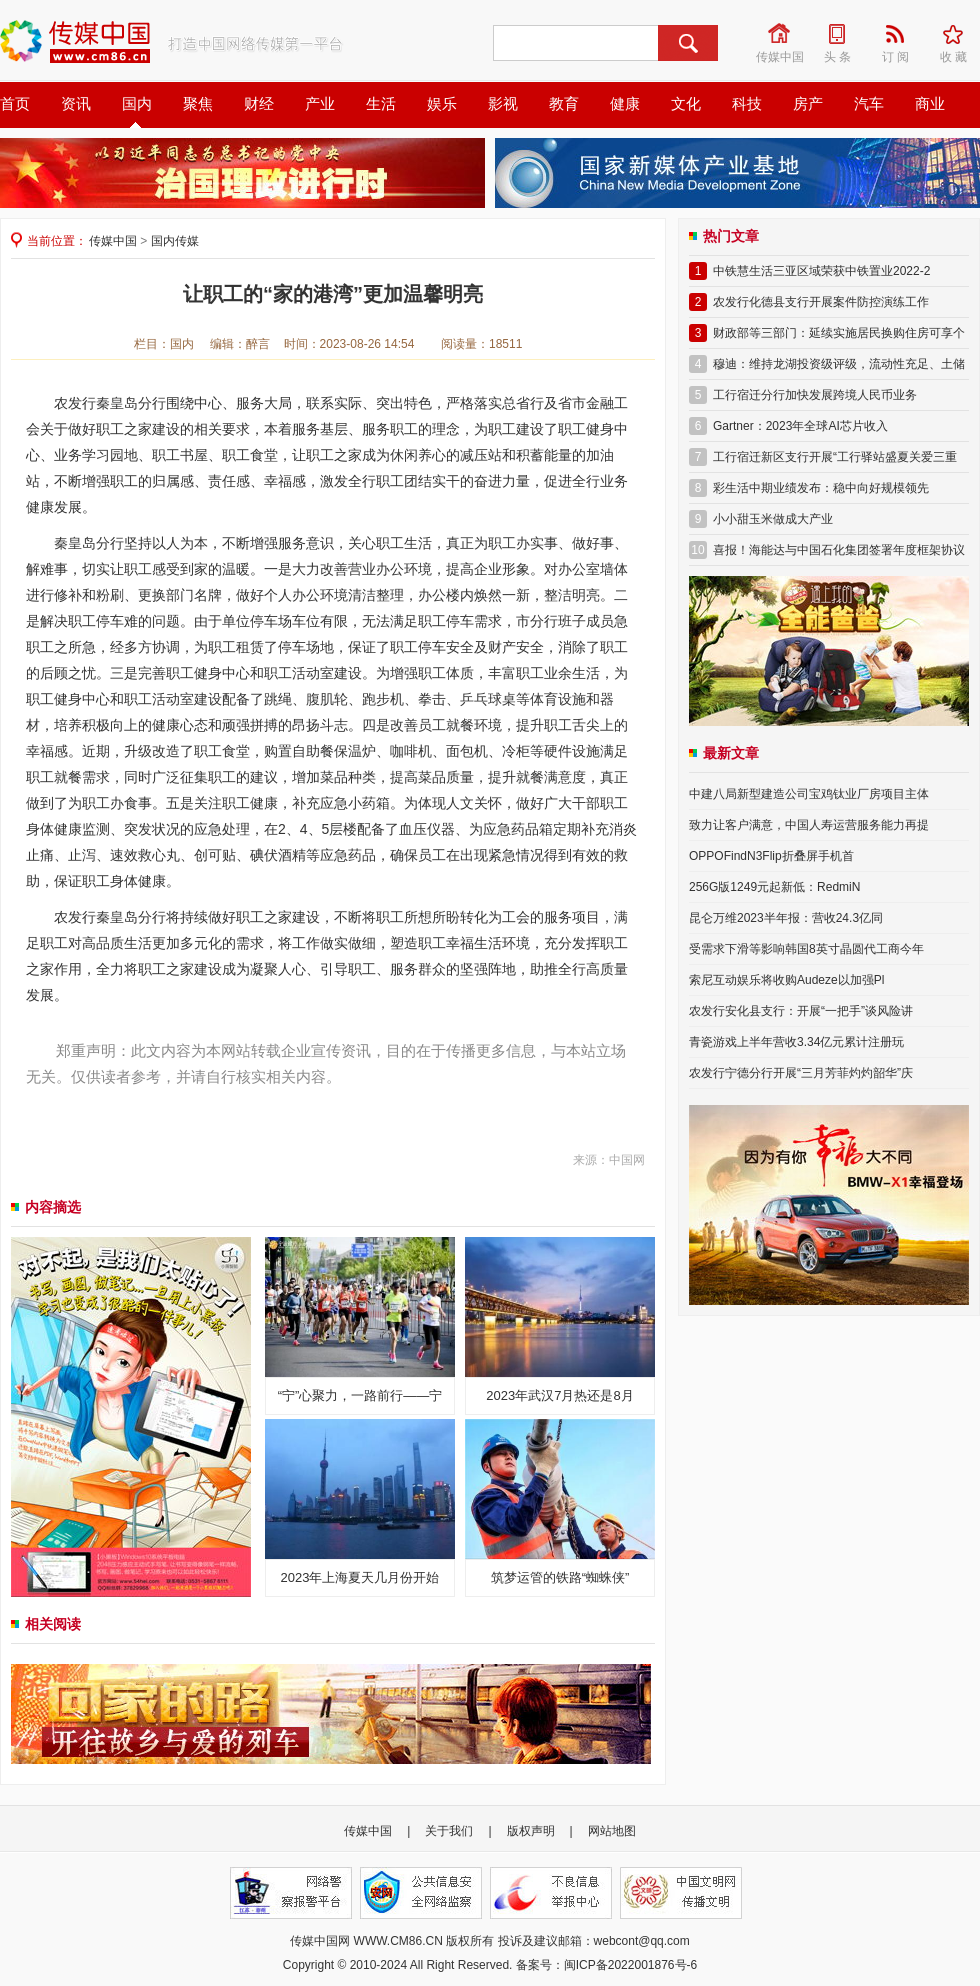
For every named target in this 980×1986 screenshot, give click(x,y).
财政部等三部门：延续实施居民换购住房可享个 (839, 333)
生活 (381, 104)
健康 (625, 104)
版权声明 (531, 1831)
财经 (259, 104)
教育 (564, 104)
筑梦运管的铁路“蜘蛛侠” (560, 1577)
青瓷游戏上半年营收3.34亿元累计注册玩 (796, 1042)
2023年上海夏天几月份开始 (360, 1577)
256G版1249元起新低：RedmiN (774, 887)
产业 (320, 104)
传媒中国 (781, 34)
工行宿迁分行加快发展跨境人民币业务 (815, 395)
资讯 (76, 104)
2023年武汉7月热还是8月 (559, 1395)
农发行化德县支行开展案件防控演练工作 (821, 302)
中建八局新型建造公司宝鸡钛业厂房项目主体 (809, 794)
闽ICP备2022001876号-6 (630, 1965)
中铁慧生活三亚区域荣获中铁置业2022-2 (821, 271)
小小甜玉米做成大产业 (773, 519)
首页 (15, 104)
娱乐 (442, 104)
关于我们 (449, 1831)
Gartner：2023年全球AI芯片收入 (800, 426)
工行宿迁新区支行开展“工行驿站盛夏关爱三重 (835, 457)
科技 (747, 104)
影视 (503, 104)
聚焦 (198, 104)
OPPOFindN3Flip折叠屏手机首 (771, 856)
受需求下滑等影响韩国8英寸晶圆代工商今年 (806, 949)
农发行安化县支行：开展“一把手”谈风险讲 (801, 1011)
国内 (137, 104)
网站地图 (612, 1831)
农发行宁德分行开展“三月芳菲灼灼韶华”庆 (801, 1073)
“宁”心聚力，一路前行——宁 (360, 1395)
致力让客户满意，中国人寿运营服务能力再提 (809, 825)
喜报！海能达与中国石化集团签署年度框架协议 (839, 550)
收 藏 (960, 34)
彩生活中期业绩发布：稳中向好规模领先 (821, 488)
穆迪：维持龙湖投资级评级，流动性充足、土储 (839, 364)
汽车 (869, 104)
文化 (686, 104)
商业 (930, 104)
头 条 (844, 34)
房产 (808, 104)
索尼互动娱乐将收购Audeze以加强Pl (786, 980)
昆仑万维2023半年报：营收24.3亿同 (786, 918)
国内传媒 (175, 241)
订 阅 (902, 34)
